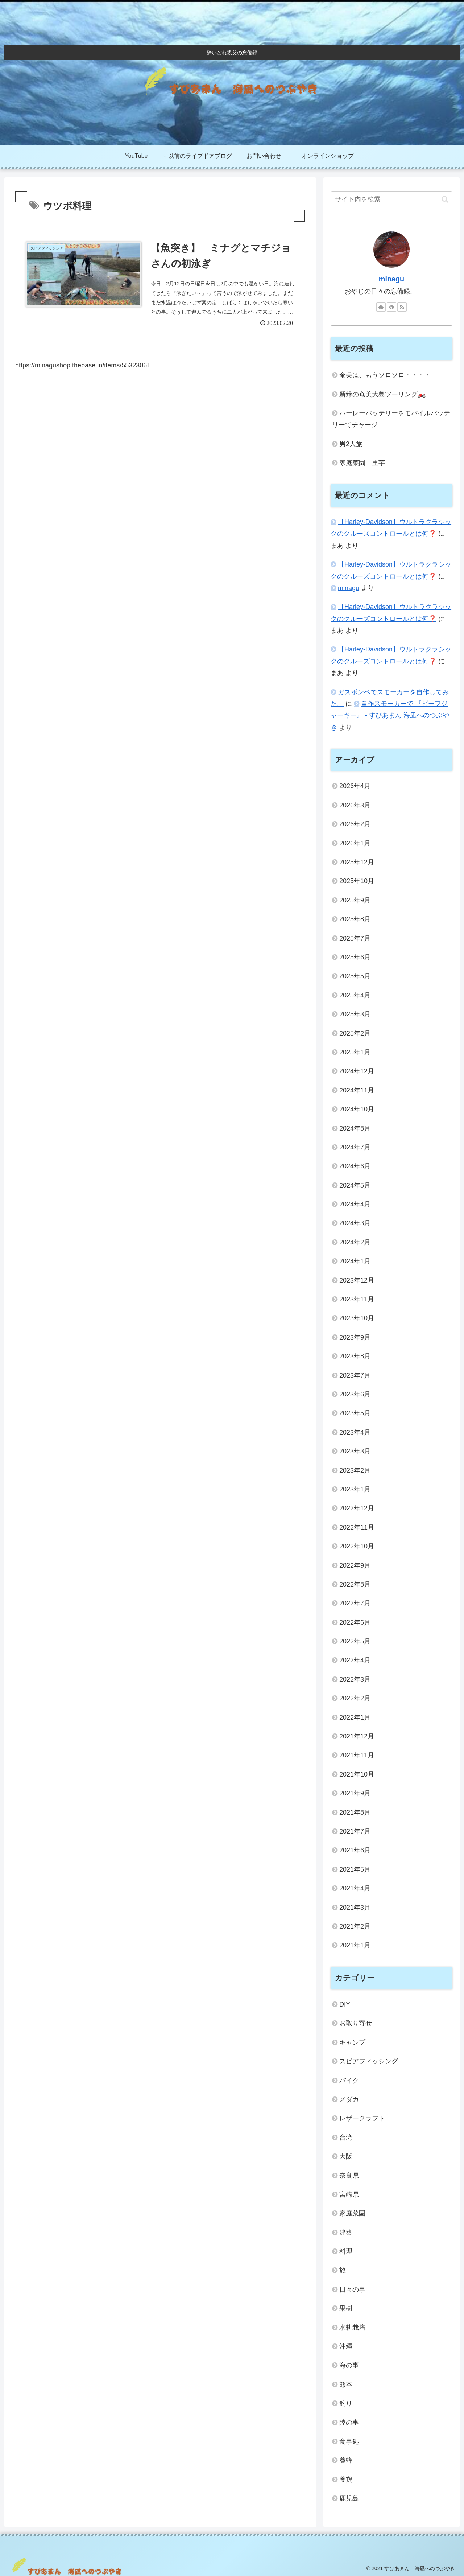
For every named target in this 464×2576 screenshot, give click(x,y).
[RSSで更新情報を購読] (402, 307)
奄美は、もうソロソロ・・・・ (385, 375)
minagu (391, 279)
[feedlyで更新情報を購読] (391, 307)
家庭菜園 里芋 (362, 462)
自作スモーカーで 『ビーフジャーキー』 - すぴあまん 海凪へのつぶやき (390, 715)
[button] (445, 199)
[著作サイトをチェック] (381, 307)
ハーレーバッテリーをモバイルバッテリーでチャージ (391, 419)
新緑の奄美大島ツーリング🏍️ (382, 394)
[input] (391, 199)
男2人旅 (350, 444)
